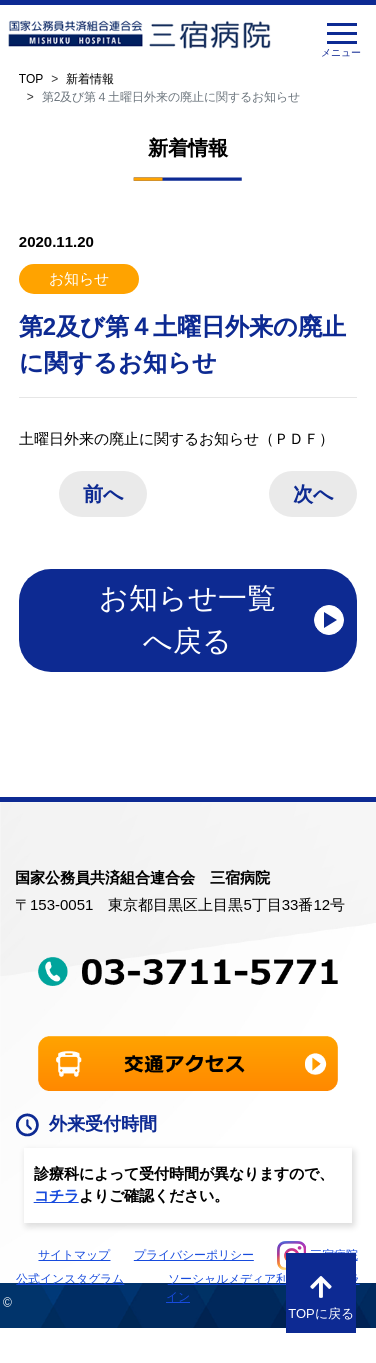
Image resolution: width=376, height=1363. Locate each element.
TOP (31, 79)
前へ (103, 494)
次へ (313, 494)
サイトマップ (74, 1255)
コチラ (56, 1195)
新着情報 (90, 79)
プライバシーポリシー (194, 1255)
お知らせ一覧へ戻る (187, 620)
